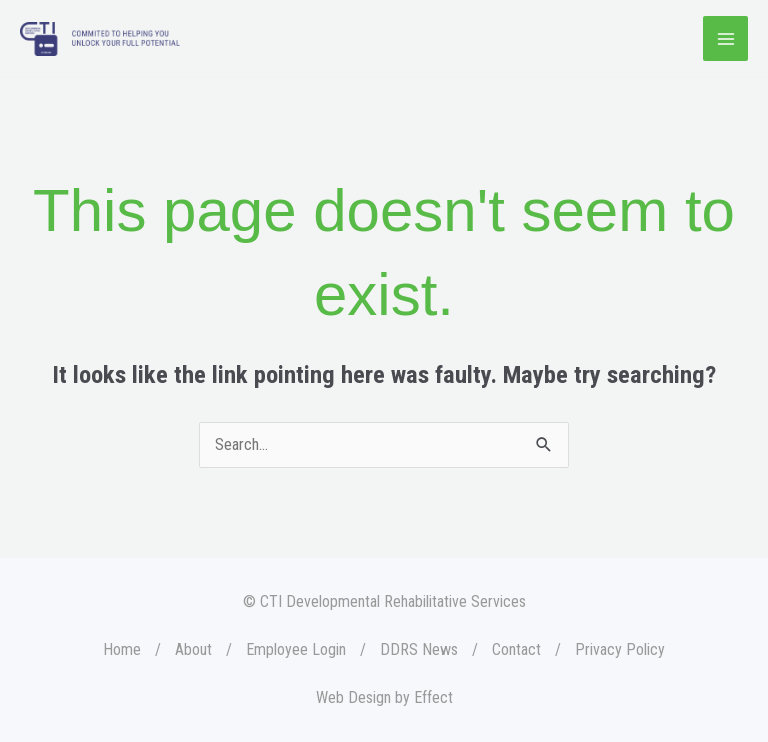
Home (122, 649)
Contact (516, 649)
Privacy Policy (620, 649)
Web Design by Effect (384, 697)
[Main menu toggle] (725, 38)
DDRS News (419, 649)
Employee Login (296, 649)
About (193, 649)
